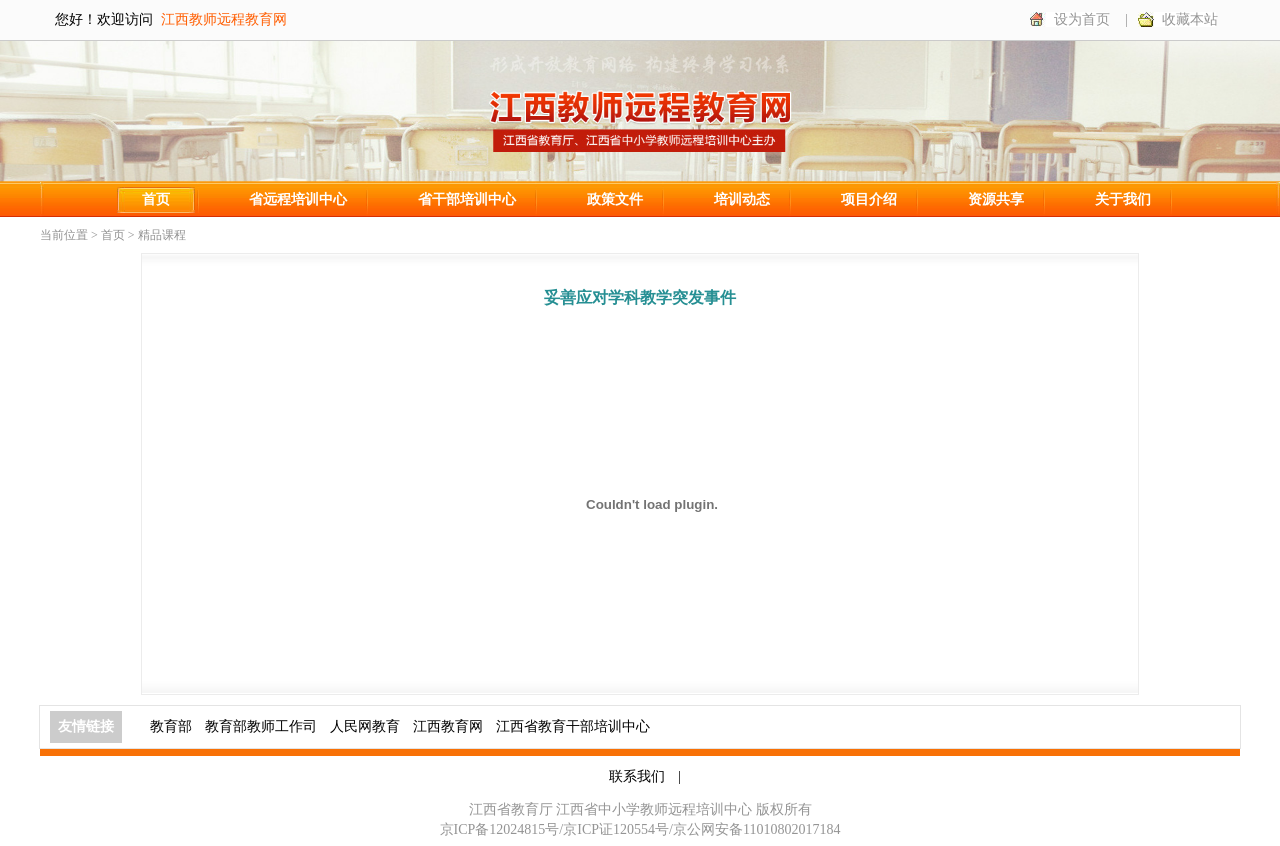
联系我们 (637, 776)
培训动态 (742, 199)
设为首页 (1082, 19)
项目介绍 (869, 199)
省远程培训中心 (298, 199)
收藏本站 (1190, 19)
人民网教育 (365, 726)
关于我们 (1123, 199)
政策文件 (615, 199)
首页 (156, 199)
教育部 (171, 726)
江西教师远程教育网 (224, 19)
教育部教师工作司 (261, 726)
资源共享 (996, 199)
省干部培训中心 (467, 199)
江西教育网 (448, 726)
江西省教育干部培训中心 (573, 726)
